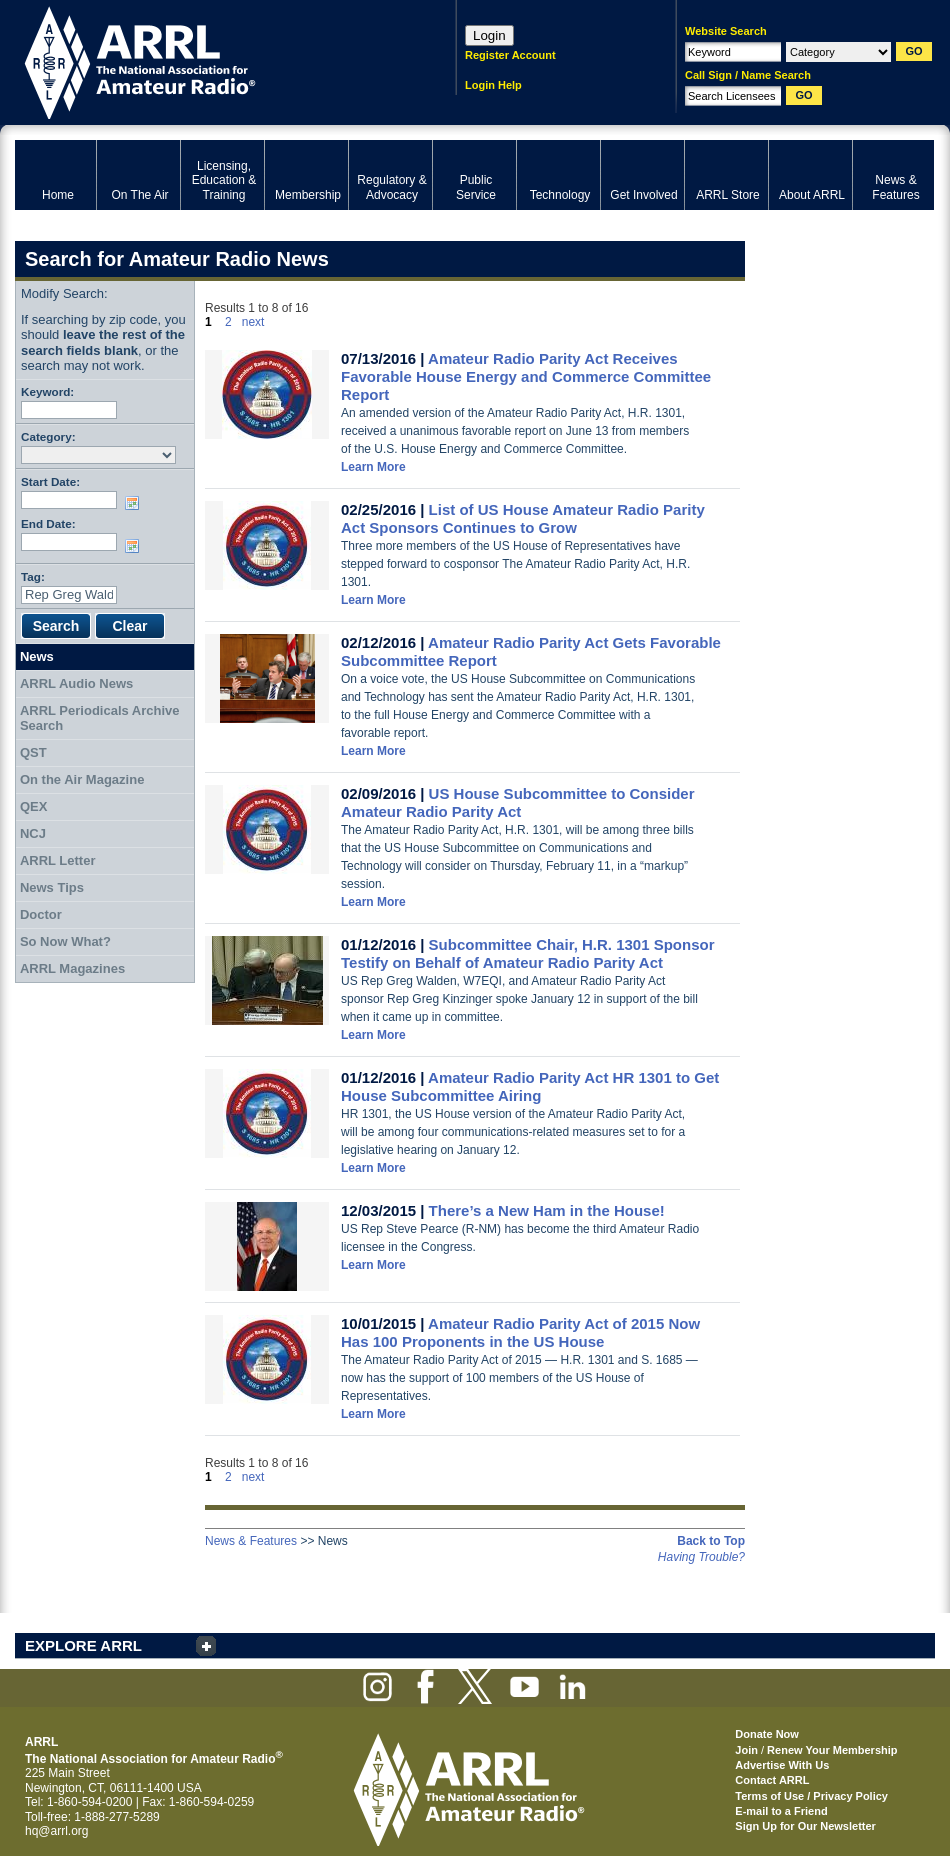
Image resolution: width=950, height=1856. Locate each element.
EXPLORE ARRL (83, 1645)
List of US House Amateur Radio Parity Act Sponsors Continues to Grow (523, 518)
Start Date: (50, 481)
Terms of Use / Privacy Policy (811, 1796)
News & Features (251, 1541)
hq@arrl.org (57, 1831)
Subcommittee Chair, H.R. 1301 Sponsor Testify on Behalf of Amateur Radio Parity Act (528, 953)
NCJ (33, 833)
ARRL (209, 60)
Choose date (136, 503)
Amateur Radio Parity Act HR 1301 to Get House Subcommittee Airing (530, 1086)
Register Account (510, 55)
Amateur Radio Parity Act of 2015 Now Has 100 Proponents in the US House (520, 1332)
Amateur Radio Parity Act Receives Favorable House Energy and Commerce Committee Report (526, 376)
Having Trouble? (701, 1557)
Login (489, 35)
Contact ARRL (772, 1780)
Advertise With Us (782, 1765)
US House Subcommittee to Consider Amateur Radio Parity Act (517, 802)
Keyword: (47, 391)
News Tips (52, 887)
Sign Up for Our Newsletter (805, 1826)
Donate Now (767, 1734)
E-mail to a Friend (781, 1811)
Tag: (33, 576)
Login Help (493, 85)
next (253, 322)
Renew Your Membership (832, 1750)
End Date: (48, 523)
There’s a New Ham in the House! (547, 1210)
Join (746, 1750)
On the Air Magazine (82, 779)
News (37, 656)
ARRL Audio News (76, 683)
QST (33, 752)
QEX (33, 806)
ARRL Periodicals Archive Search (100, 718)
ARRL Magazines (72, 968)
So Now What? (65, 941)
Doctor (41, 914)
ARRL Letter (58, 860)
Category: (48, 436)
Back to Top (711, 1541)
